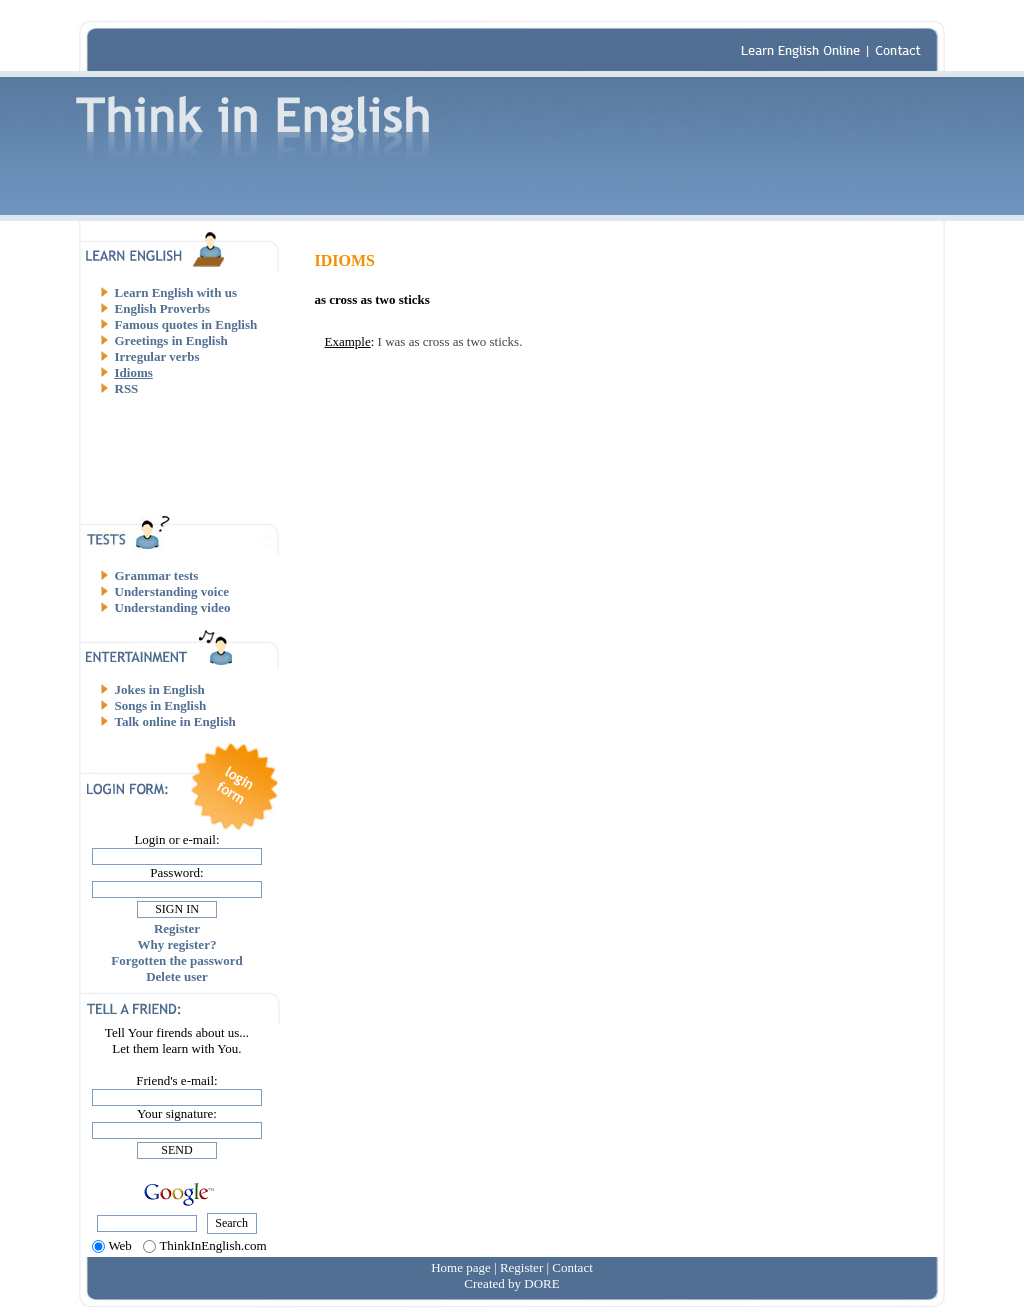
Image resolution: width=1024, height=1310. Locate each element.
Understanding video (173, 607)
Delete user (177, 976)
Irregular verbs (157, 356)
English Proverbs (162, 308)
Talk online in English (175, 721)
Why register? (177, 944)
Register (177, 928)
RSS (127, 388)
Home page (461, 1267)
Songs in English (161, 705)
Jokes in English (160, 689)
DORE (541, 1283)
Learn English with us (176, 292)
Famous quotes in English (186, 324)
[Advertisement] (185, 455)
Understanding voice (172, 591)
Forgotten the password (176, 960)
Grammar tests (157, 575)
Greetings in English (171, 340)
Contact (572, 1267)
